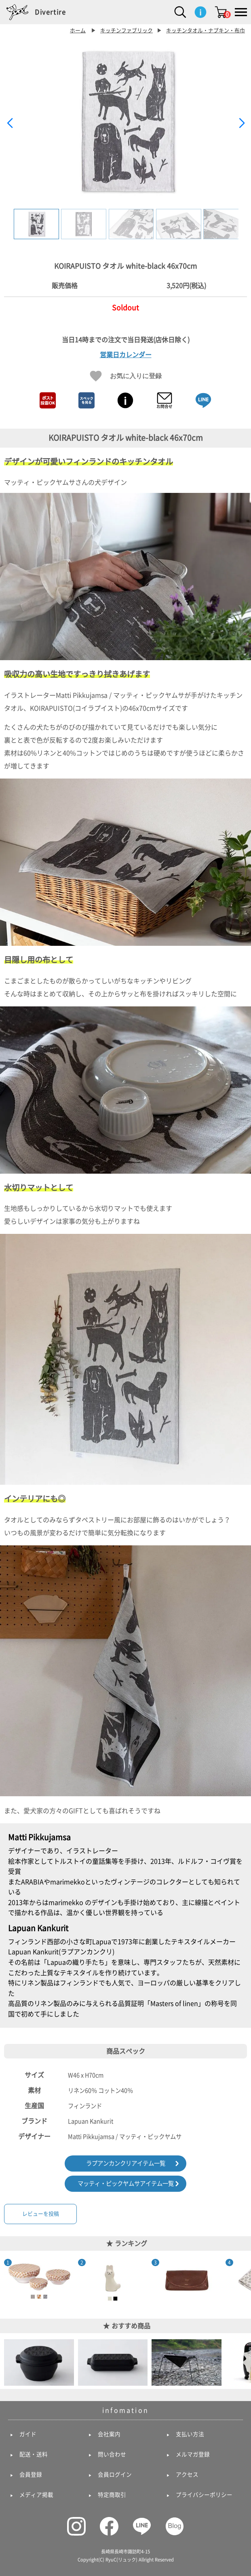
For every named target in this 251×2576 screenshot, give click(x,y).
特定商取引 (112, 2495)
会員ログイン (115, 2474)
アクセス (187, 2474)
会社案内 (109, 2434)
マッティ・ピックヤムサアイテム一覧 (126, 2183)
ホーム (78, 30)
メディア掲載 (36, 2495)
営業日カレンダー (126, 354)
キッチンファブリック (126, 30)
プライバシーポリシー (204, 2495)
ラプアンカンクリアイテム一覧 (125, 2163)
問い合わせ (112, 2454)
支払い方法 (190, 2434)
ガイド (27, 2434)
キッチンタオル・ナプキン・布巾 (205, 30)
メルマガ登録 (193, 2454)
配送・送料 (33, 2454)
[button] (241, 123)
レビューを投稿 (40, 2213)
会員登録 (30, 2474)
